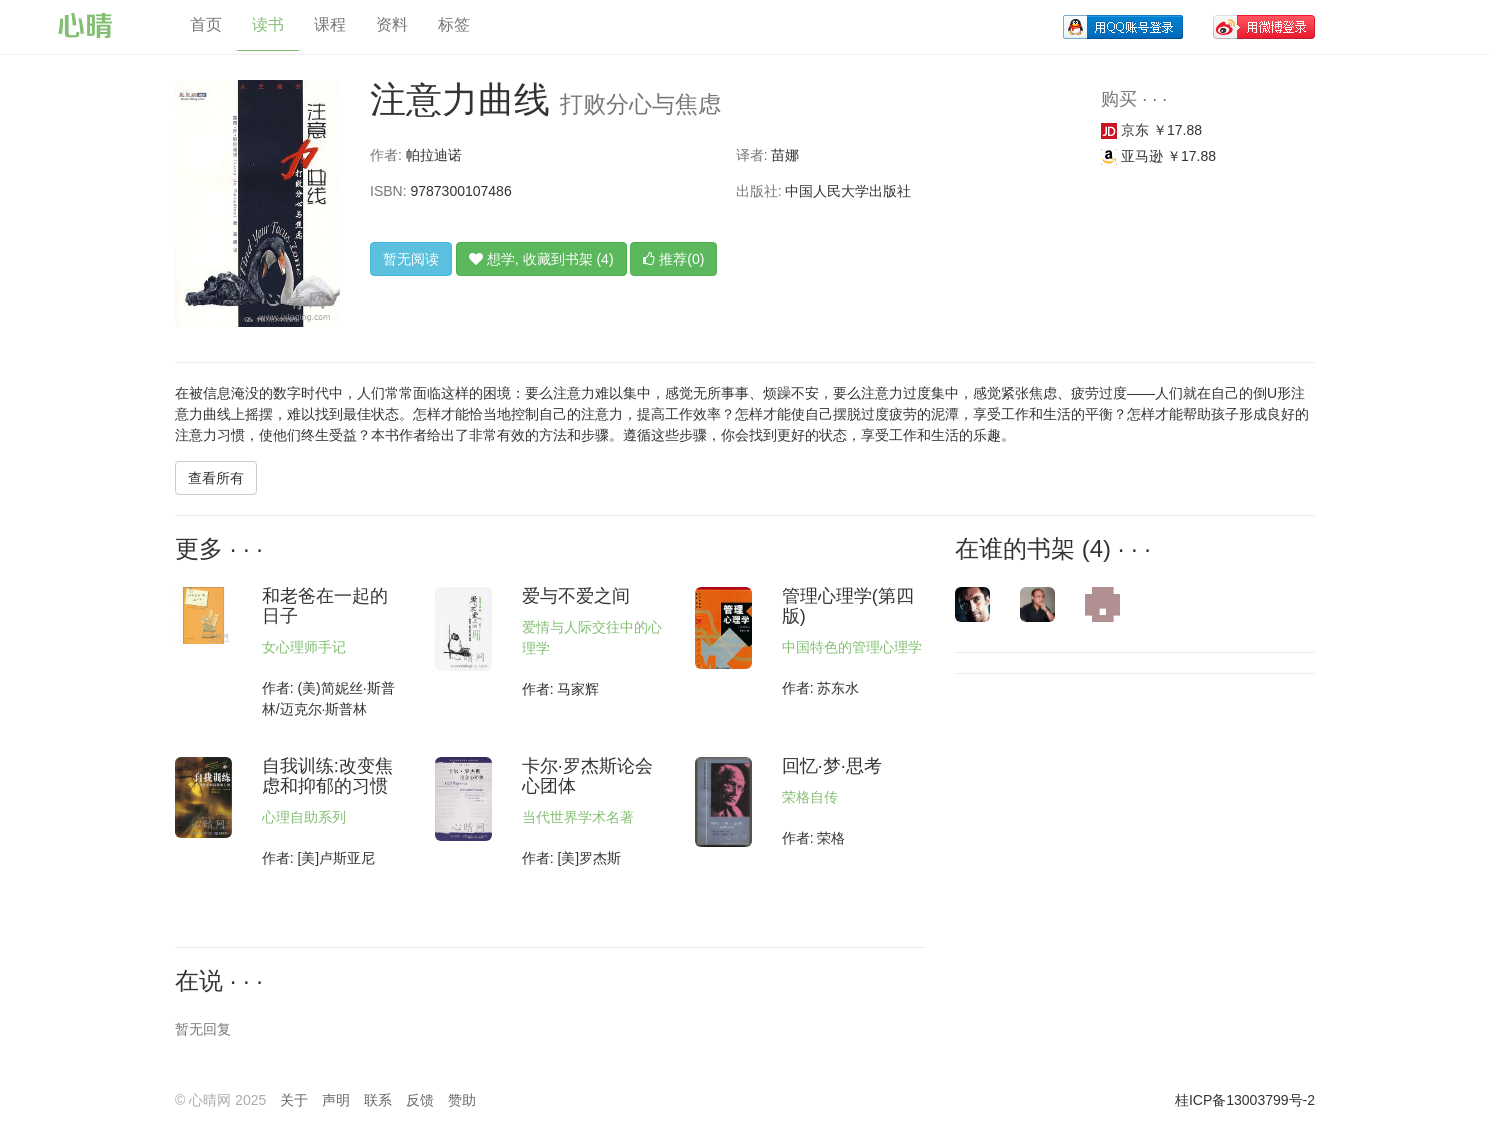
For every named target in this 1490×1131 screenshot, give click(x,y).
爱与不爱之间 (576, 596)
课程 (330, 24)
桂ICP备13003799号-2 (1245, 1100)
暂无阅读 (411, 259)
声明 (336, 1100)
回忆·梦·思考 (832, 766)
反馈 (420, 1100)
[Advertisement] (1090, 819)
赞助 (462, 1100)
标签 (454, 24)
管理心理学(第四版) (848, 606)
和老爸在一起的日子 (325, 606)
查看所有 (216, 478)
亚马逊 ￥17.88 (1158, 156)
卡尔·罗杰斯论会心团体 (587, 776)
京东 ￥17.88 (1151, 130)
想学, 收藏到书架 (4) (541, 259)
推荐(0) (673, 259)
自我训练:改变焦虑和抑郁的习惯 (327, 776)
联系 (378, 1100)
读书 (268, 24)
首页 (206, 24)
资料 (392, 24)
